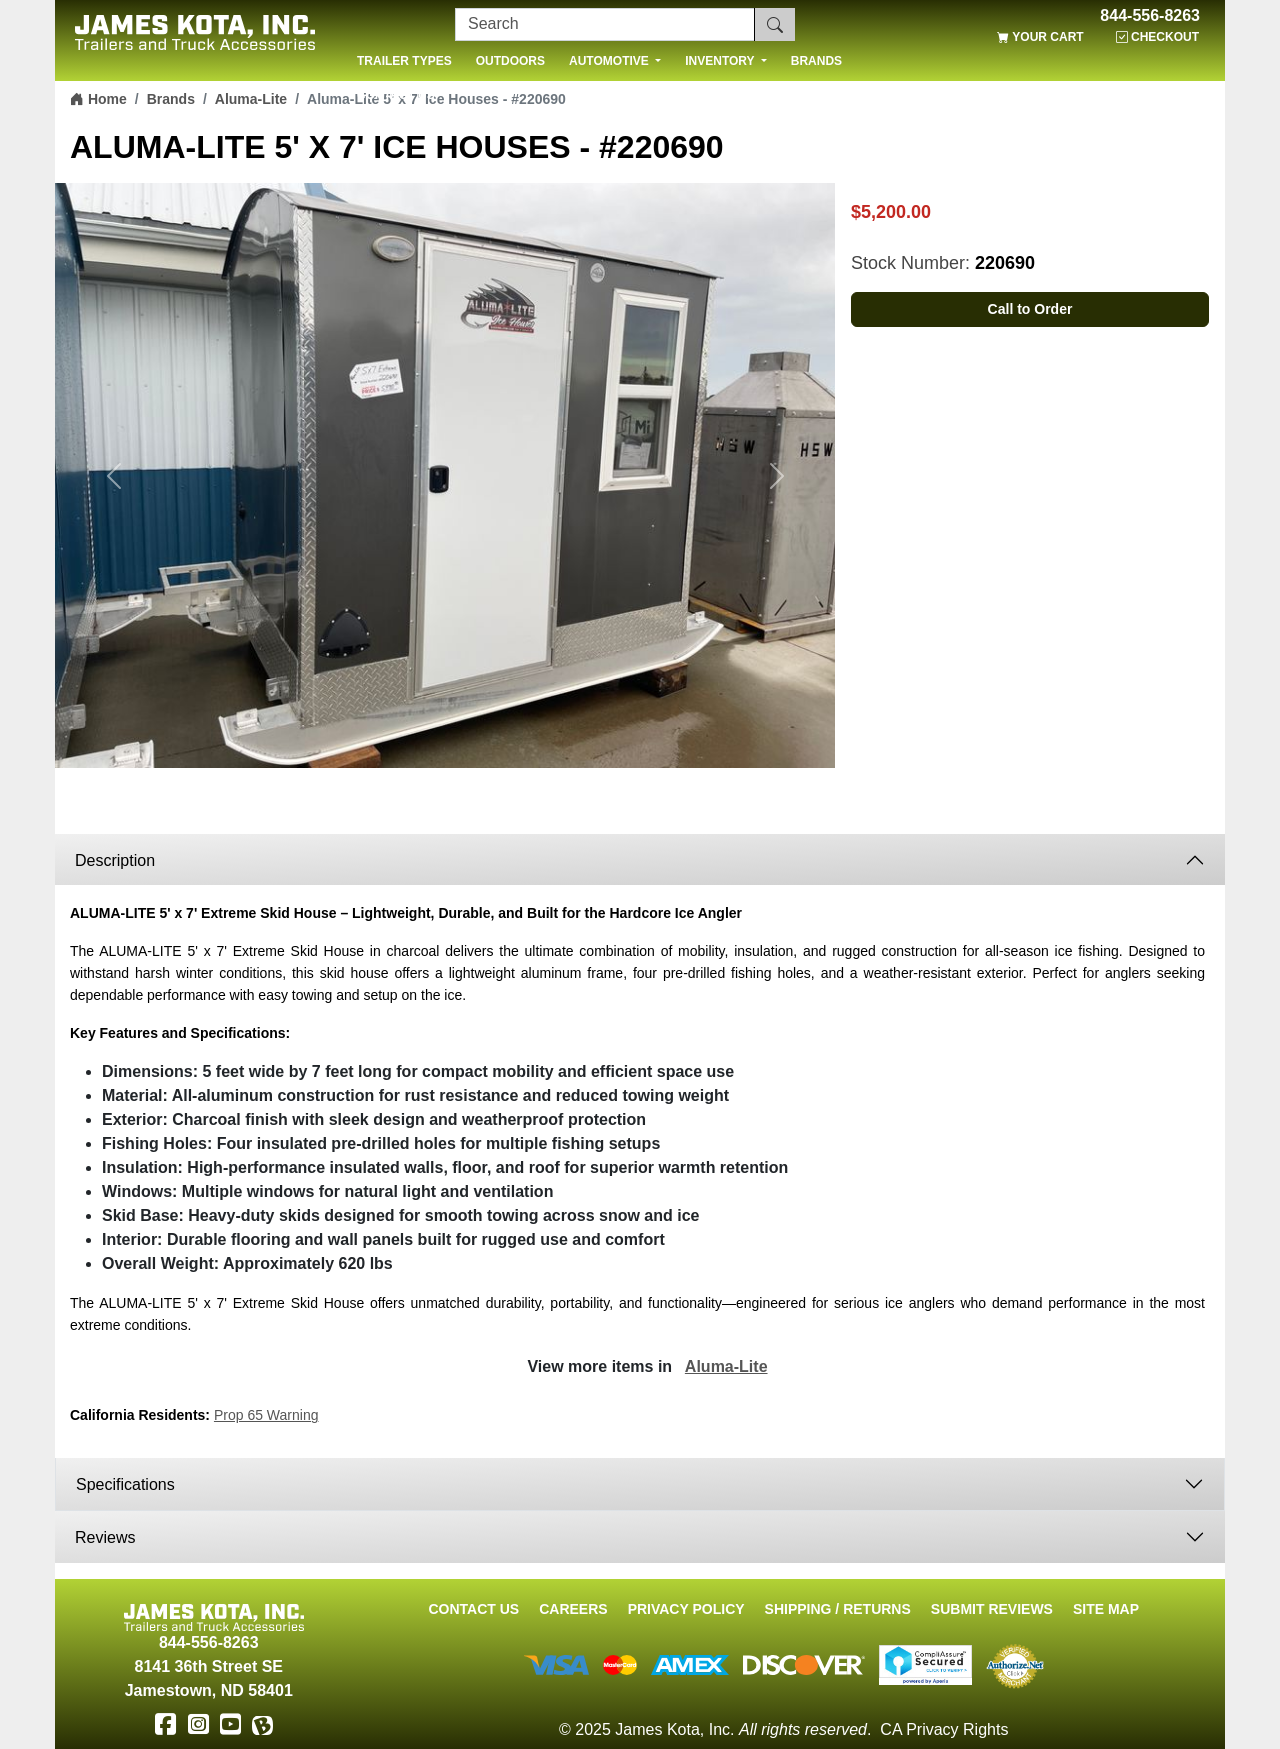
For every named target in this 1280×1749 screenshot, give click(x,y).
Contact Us (473, 1609)
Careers (573, 1609)
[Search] (605, 24)
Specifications (127, 1484)
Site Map (1106, 1609)
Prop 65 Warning (266, 1415)
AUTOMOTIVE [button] (610, 61)
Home (98, 99)
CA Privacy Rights (944, 1729)
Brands (171, 99)
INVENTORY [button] (721, 61)
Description (115, 860)
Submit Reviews (992, 1609)
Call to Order (1030, 309)
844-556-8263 (1150, 16)
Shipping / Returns (838, 1609)
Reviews (105, 1537)
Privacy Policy (686, 1609)
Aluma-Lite (251, 99)
